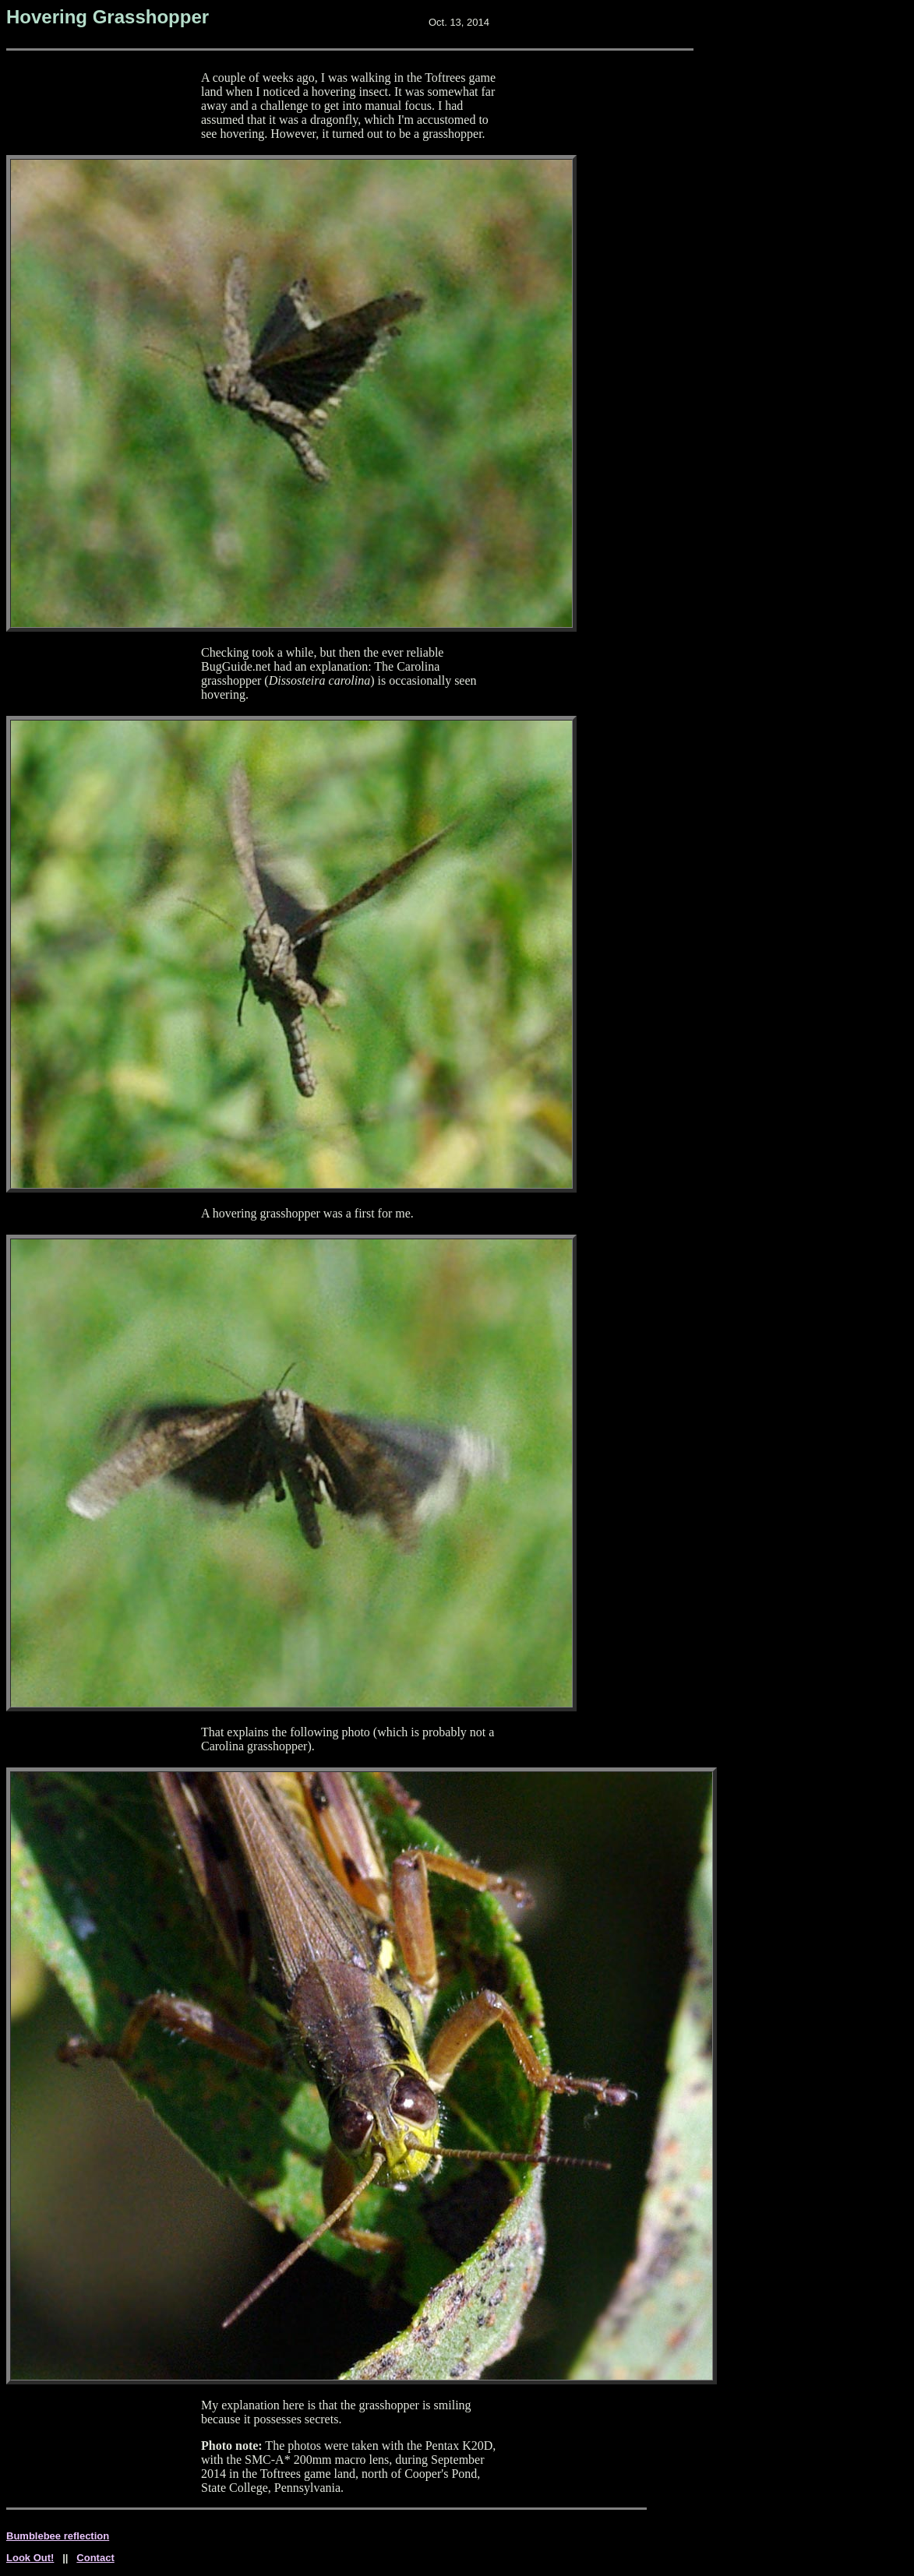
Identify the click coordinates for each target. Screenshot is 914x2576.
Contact (95, 2558)
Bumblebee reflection (57, 2536)
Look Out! (30, 2558)
